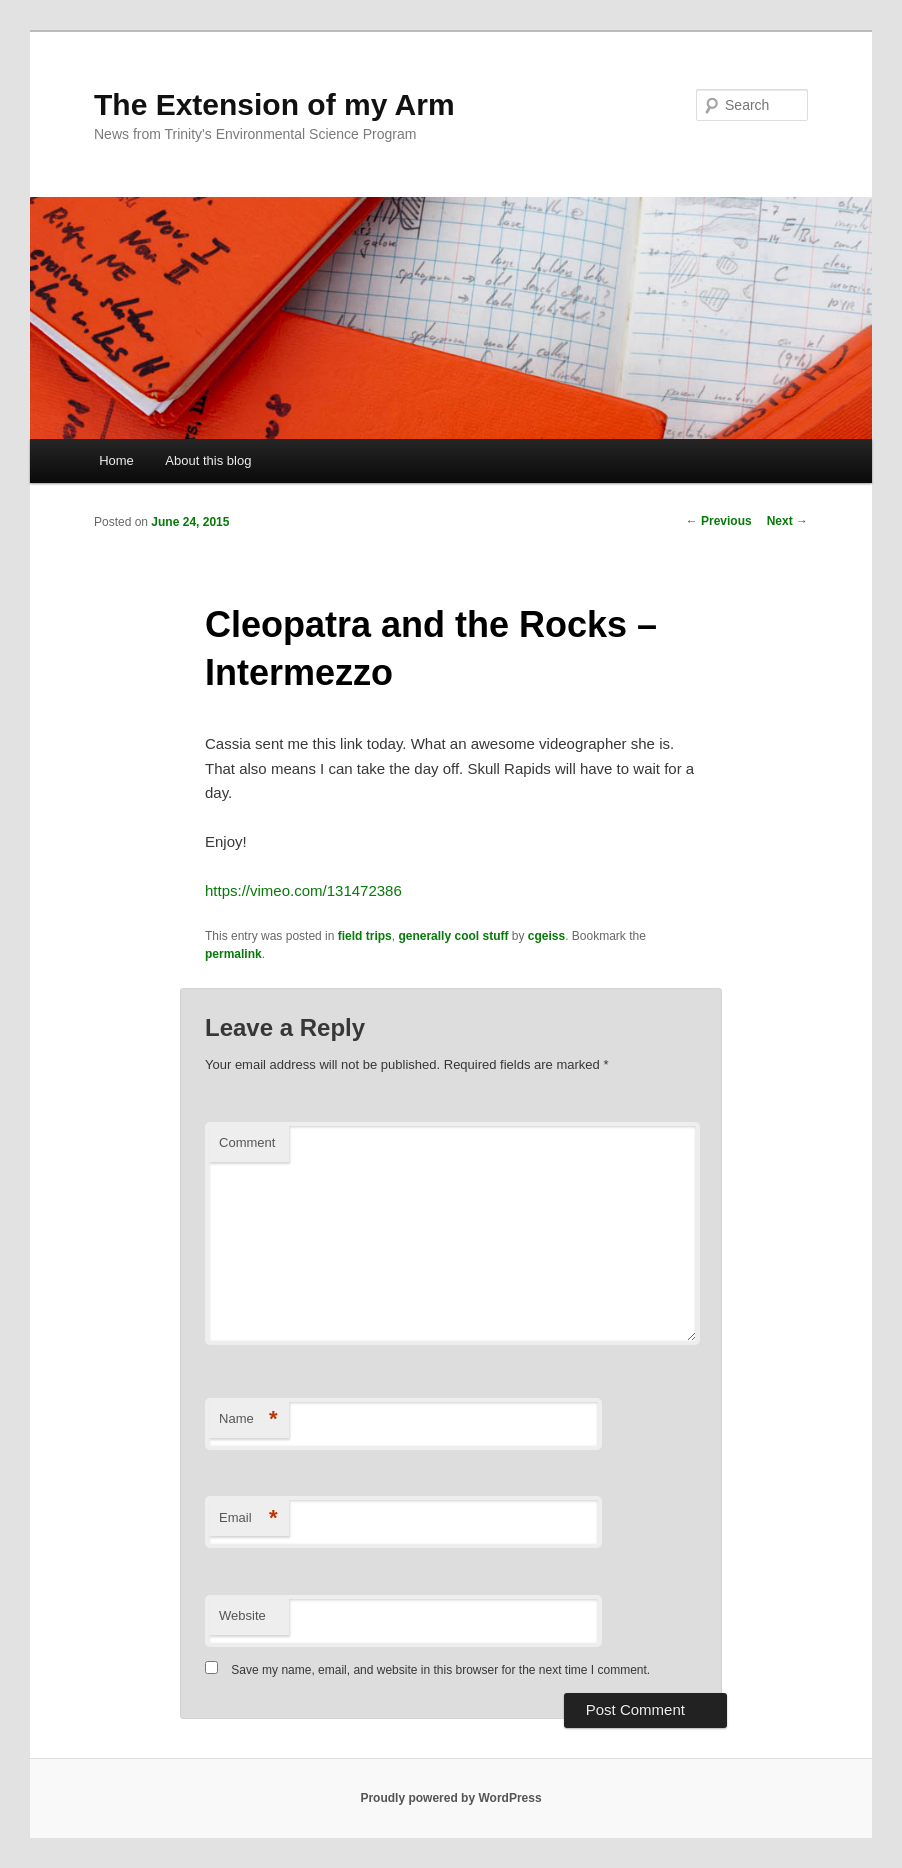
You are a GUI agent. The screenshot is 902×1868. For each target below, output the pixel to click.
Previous (719, 521)
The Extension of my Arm (274, 104)
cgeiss (546, 936)
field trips (365, 936)
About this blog (208, 460)
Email (248, 1518)
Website (242, 1615)
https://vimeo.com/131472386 (303, 890)
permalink (233, 954)
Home (116, 460)
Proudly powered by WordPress (450, 1798)
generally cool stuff (453, 936)
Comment (247, 1142)
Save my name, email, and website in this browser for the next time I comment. (440, 1670)
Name (248, 1419)
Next (787, 521)
